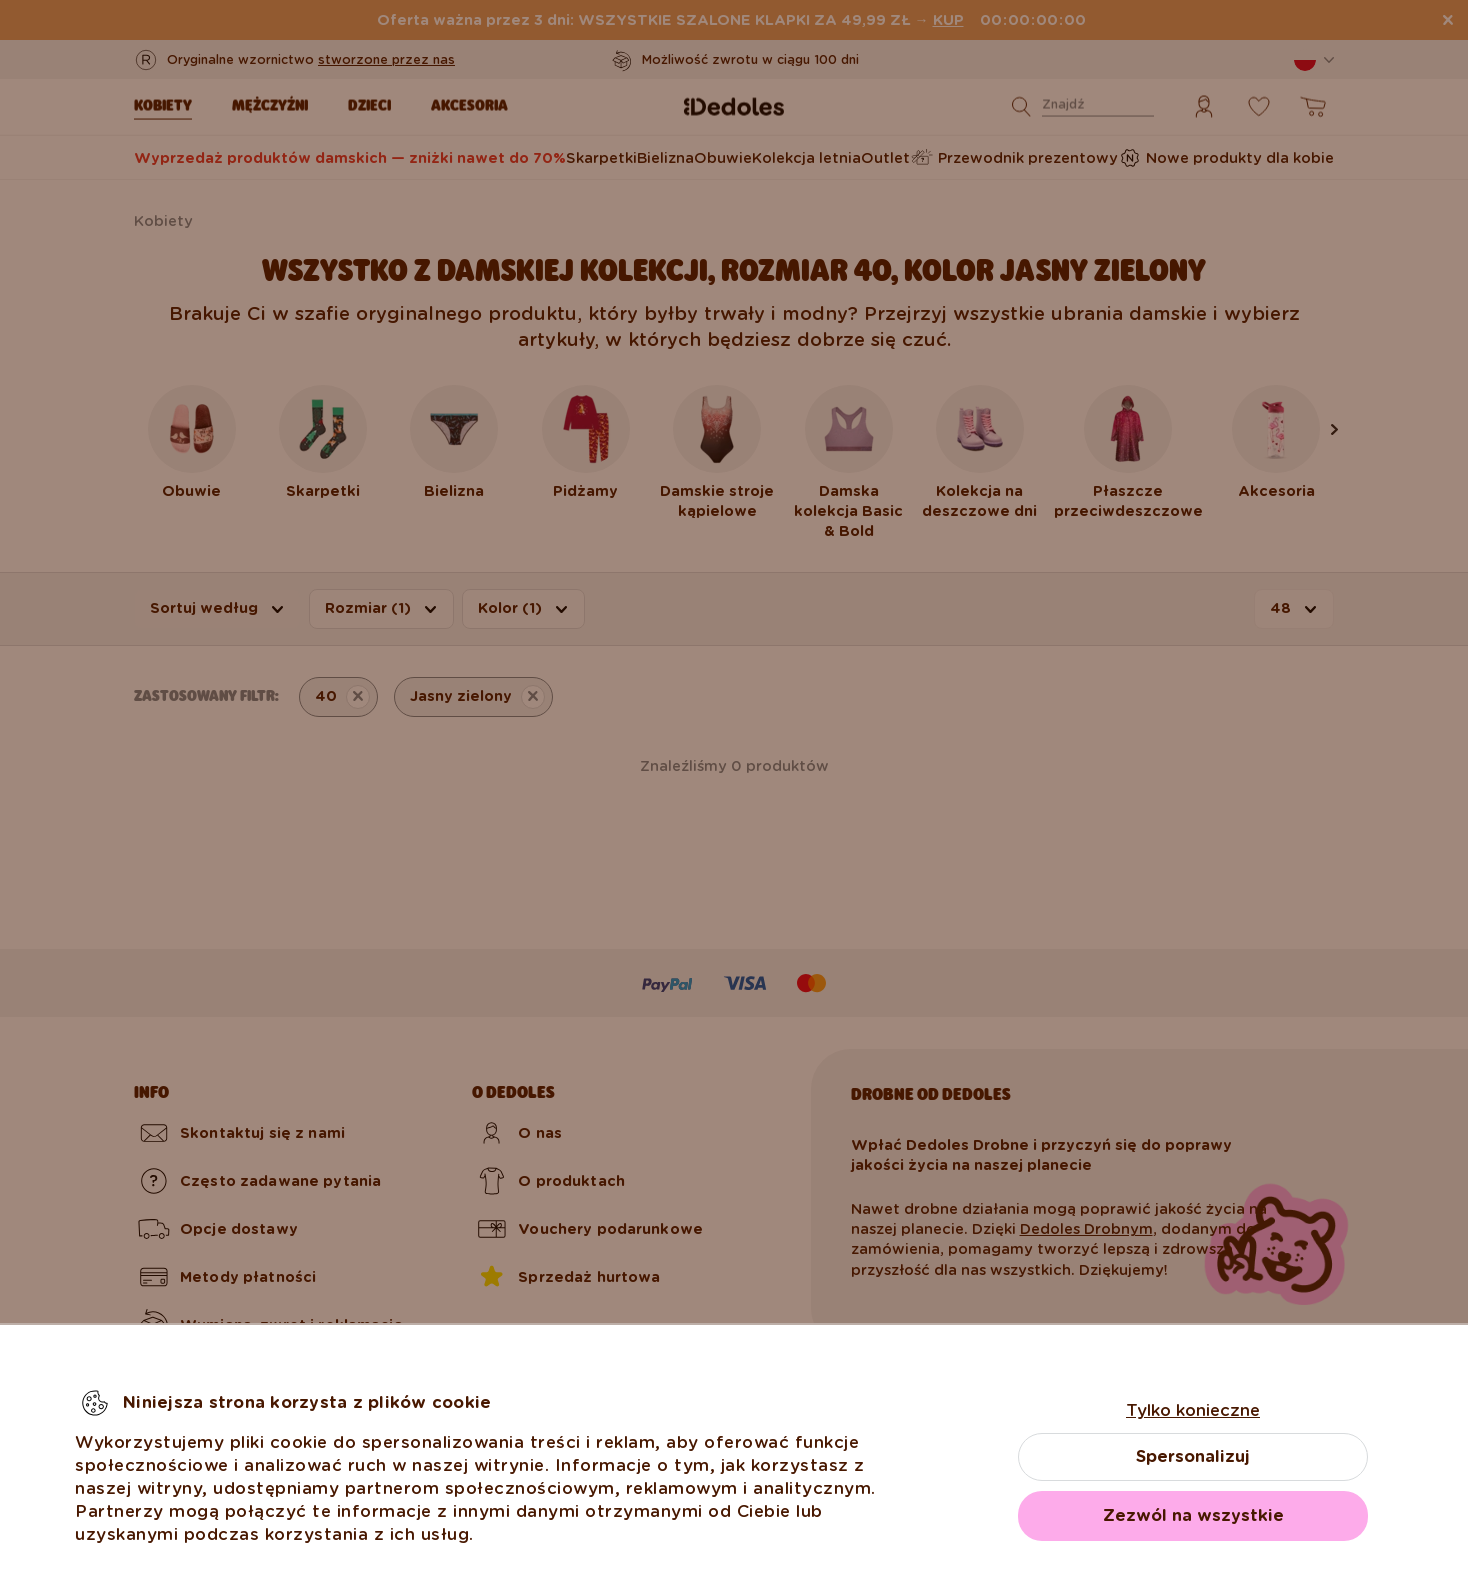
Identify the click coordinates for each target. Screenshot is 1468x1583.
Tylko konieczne (1193, 1410)
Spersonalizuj (1193, 1456)
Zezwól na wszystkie (1193, 1515)
